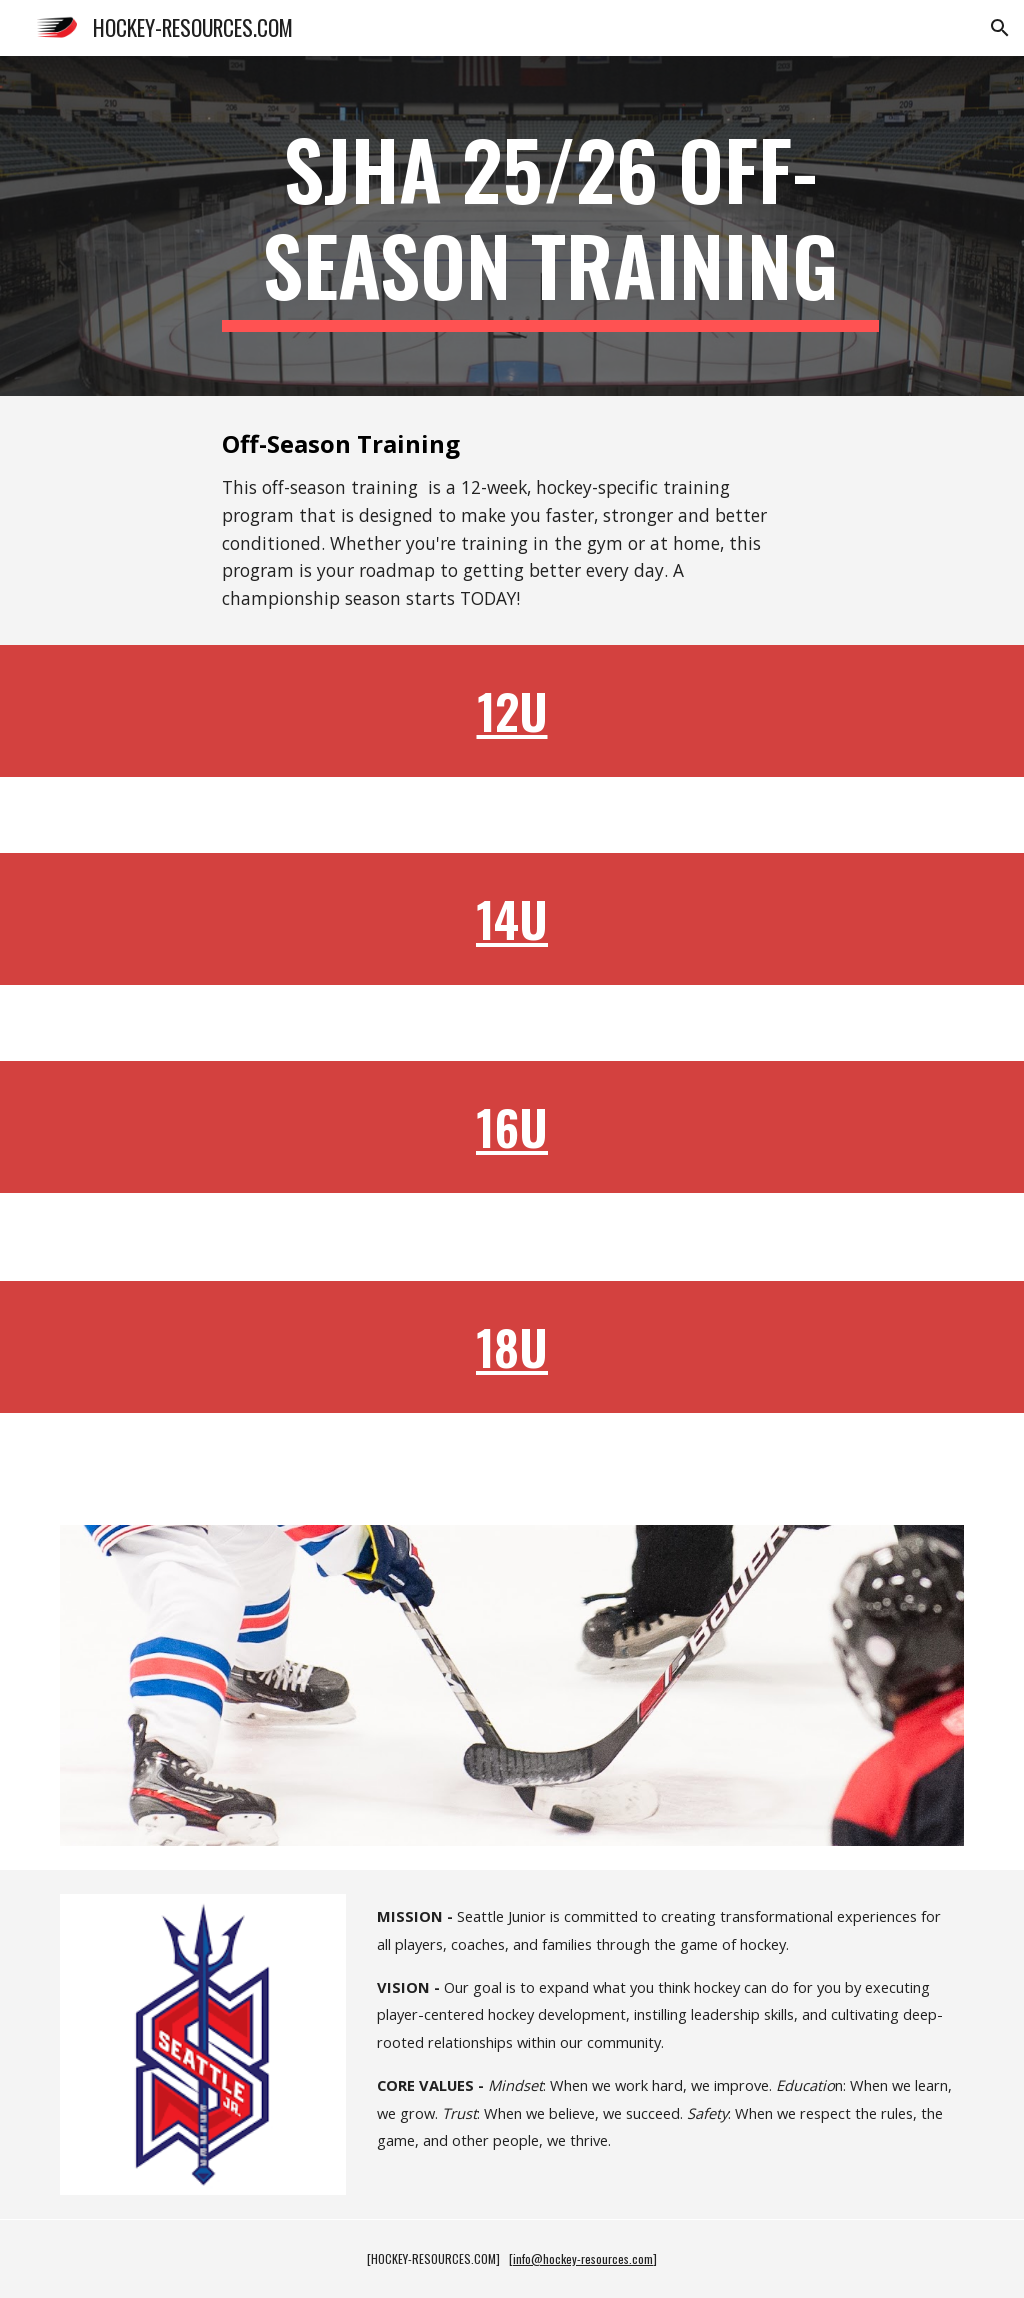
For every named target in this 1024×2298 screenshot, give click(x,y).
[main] (550, 226)
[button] (1000, 28)
